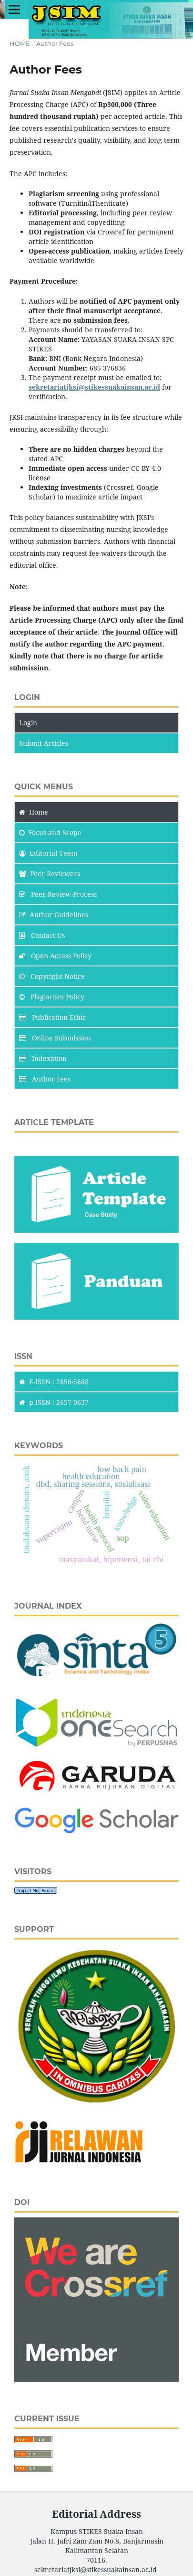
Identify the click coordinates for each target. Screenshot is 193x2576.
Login (28, 722)
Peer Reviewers (49, 873)
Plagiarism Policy (51, 996)
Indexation (43, 1058)
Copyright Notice (52, 976)
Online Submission (55, 1037)
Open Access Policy (55, 955)
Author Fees (45, 1078)
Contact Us (42, 935)
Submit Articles (43, 743)
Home (20, 43)
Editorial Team (48, 853)
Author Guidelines (53, 914)
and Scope (50, 832)
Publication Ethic (52, 1017)
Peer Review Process (58, 894)
